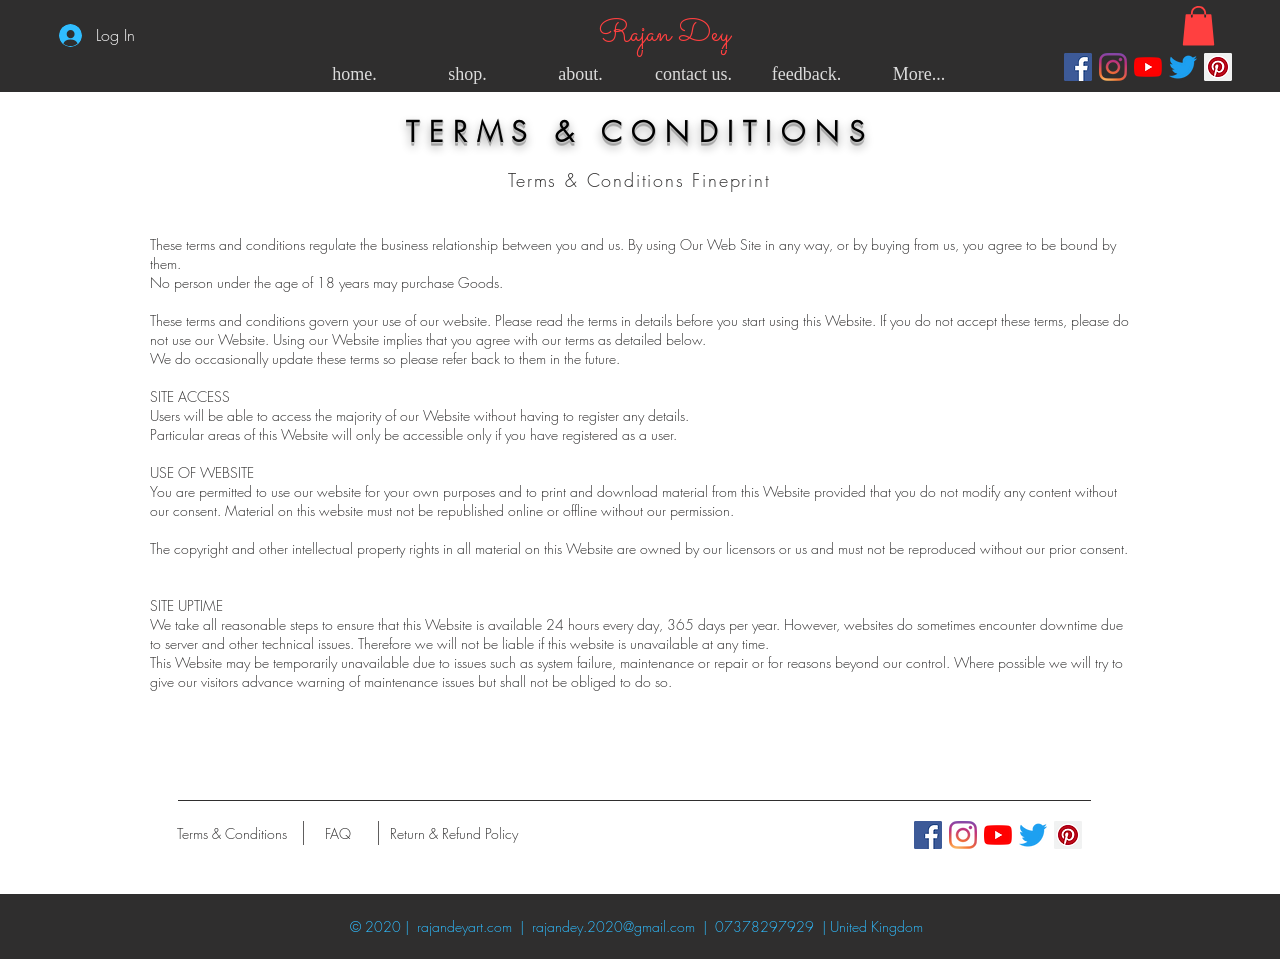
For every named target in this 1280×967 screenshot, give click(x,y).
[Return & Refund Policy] (454, 833)
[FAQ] (338, 833)
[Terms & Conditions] (231, 833)
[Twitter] (1183, 67)
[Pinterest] (1218, 67)
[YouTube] (1148, 67)
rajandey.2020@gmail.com (613, 926)
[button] (1198, 25)
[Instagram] (1113, 67)
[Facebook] (1078, 67)
